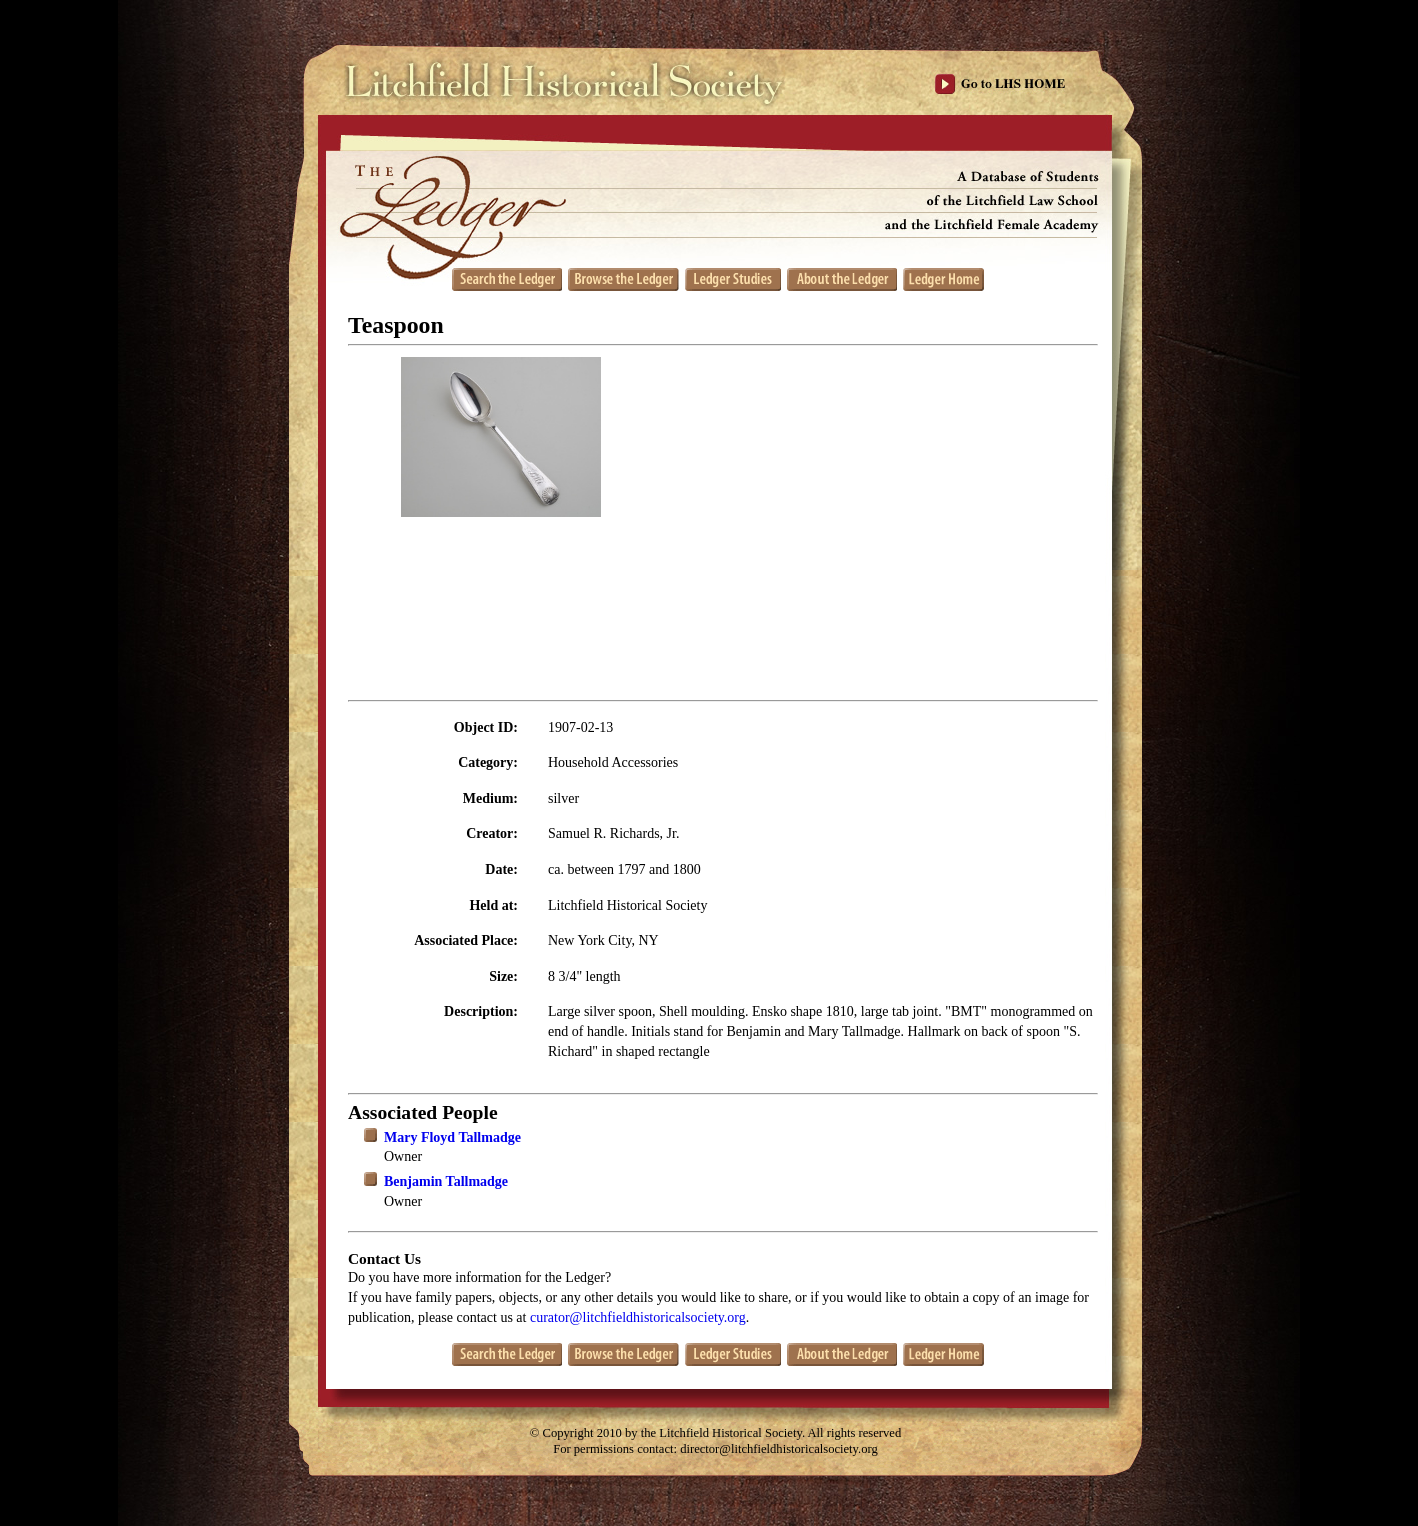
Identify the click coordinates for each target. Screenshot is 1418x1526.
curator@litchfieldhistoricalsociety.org (638, 1317)
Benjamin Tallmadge (446, 1181)
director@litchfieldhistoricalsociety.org (779, 1449)
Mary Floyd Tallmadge (452, 1137)
